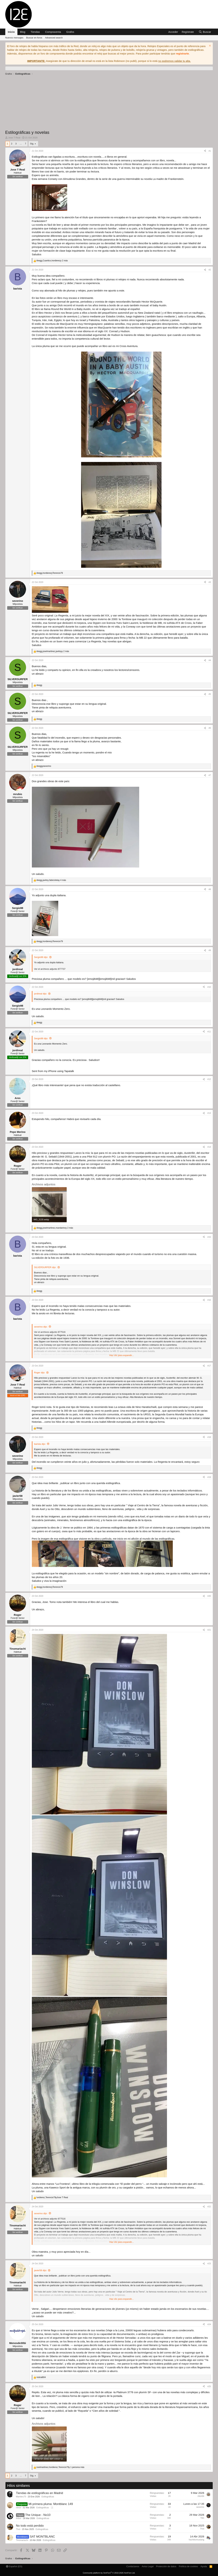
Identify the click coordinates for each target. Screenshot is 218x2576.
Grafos (70, 31)
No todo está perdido (30, 2525)
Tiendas (35, 31)
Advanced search (54, 37)
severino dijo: (41, 1326)
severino (200, 2507)
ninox (18, 2507)
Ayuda (203, 2566)
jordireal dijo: (40, 993)
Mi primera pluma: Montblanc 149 (51, 2504)
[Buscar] (205, 32)
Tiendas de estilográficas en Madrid (39, 2493)
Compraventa (53, 31)
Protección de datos (166, 2566)
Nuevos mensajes (14, 37)
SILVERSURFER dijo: (45, 1267)
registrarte (182, 53)
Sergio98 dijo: (41, 957)
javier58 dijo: (40, 2270)
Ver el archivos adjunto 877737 (50, 969)
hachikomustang (196, 2539)
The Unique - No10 (37, 2515)
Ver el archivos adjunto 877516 (50, 1332)
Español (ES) (14, 2566)
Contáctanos (132, 2566)
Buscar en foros (34, 37)
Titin (202, 2518)
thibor (18, 2518)
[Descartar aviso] (209, 46)
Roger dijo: (39, 1372)
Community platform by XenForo (109, 2573)
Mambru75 (21, 2496)
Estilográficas (48, 2496)
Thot (18, 2529)
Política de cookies (188, 2566)
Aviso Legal (148, 2566)
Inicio (11, 31)
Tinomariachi (22, 2540)
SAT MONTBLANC (42, 2536)
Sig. (32, 143)
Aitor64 (200, 2496)
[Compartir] (205, 151)
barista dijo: (40, 1444)
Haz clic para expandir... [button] (121, 1355)
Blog (22, 31)
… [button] (21, 143)
